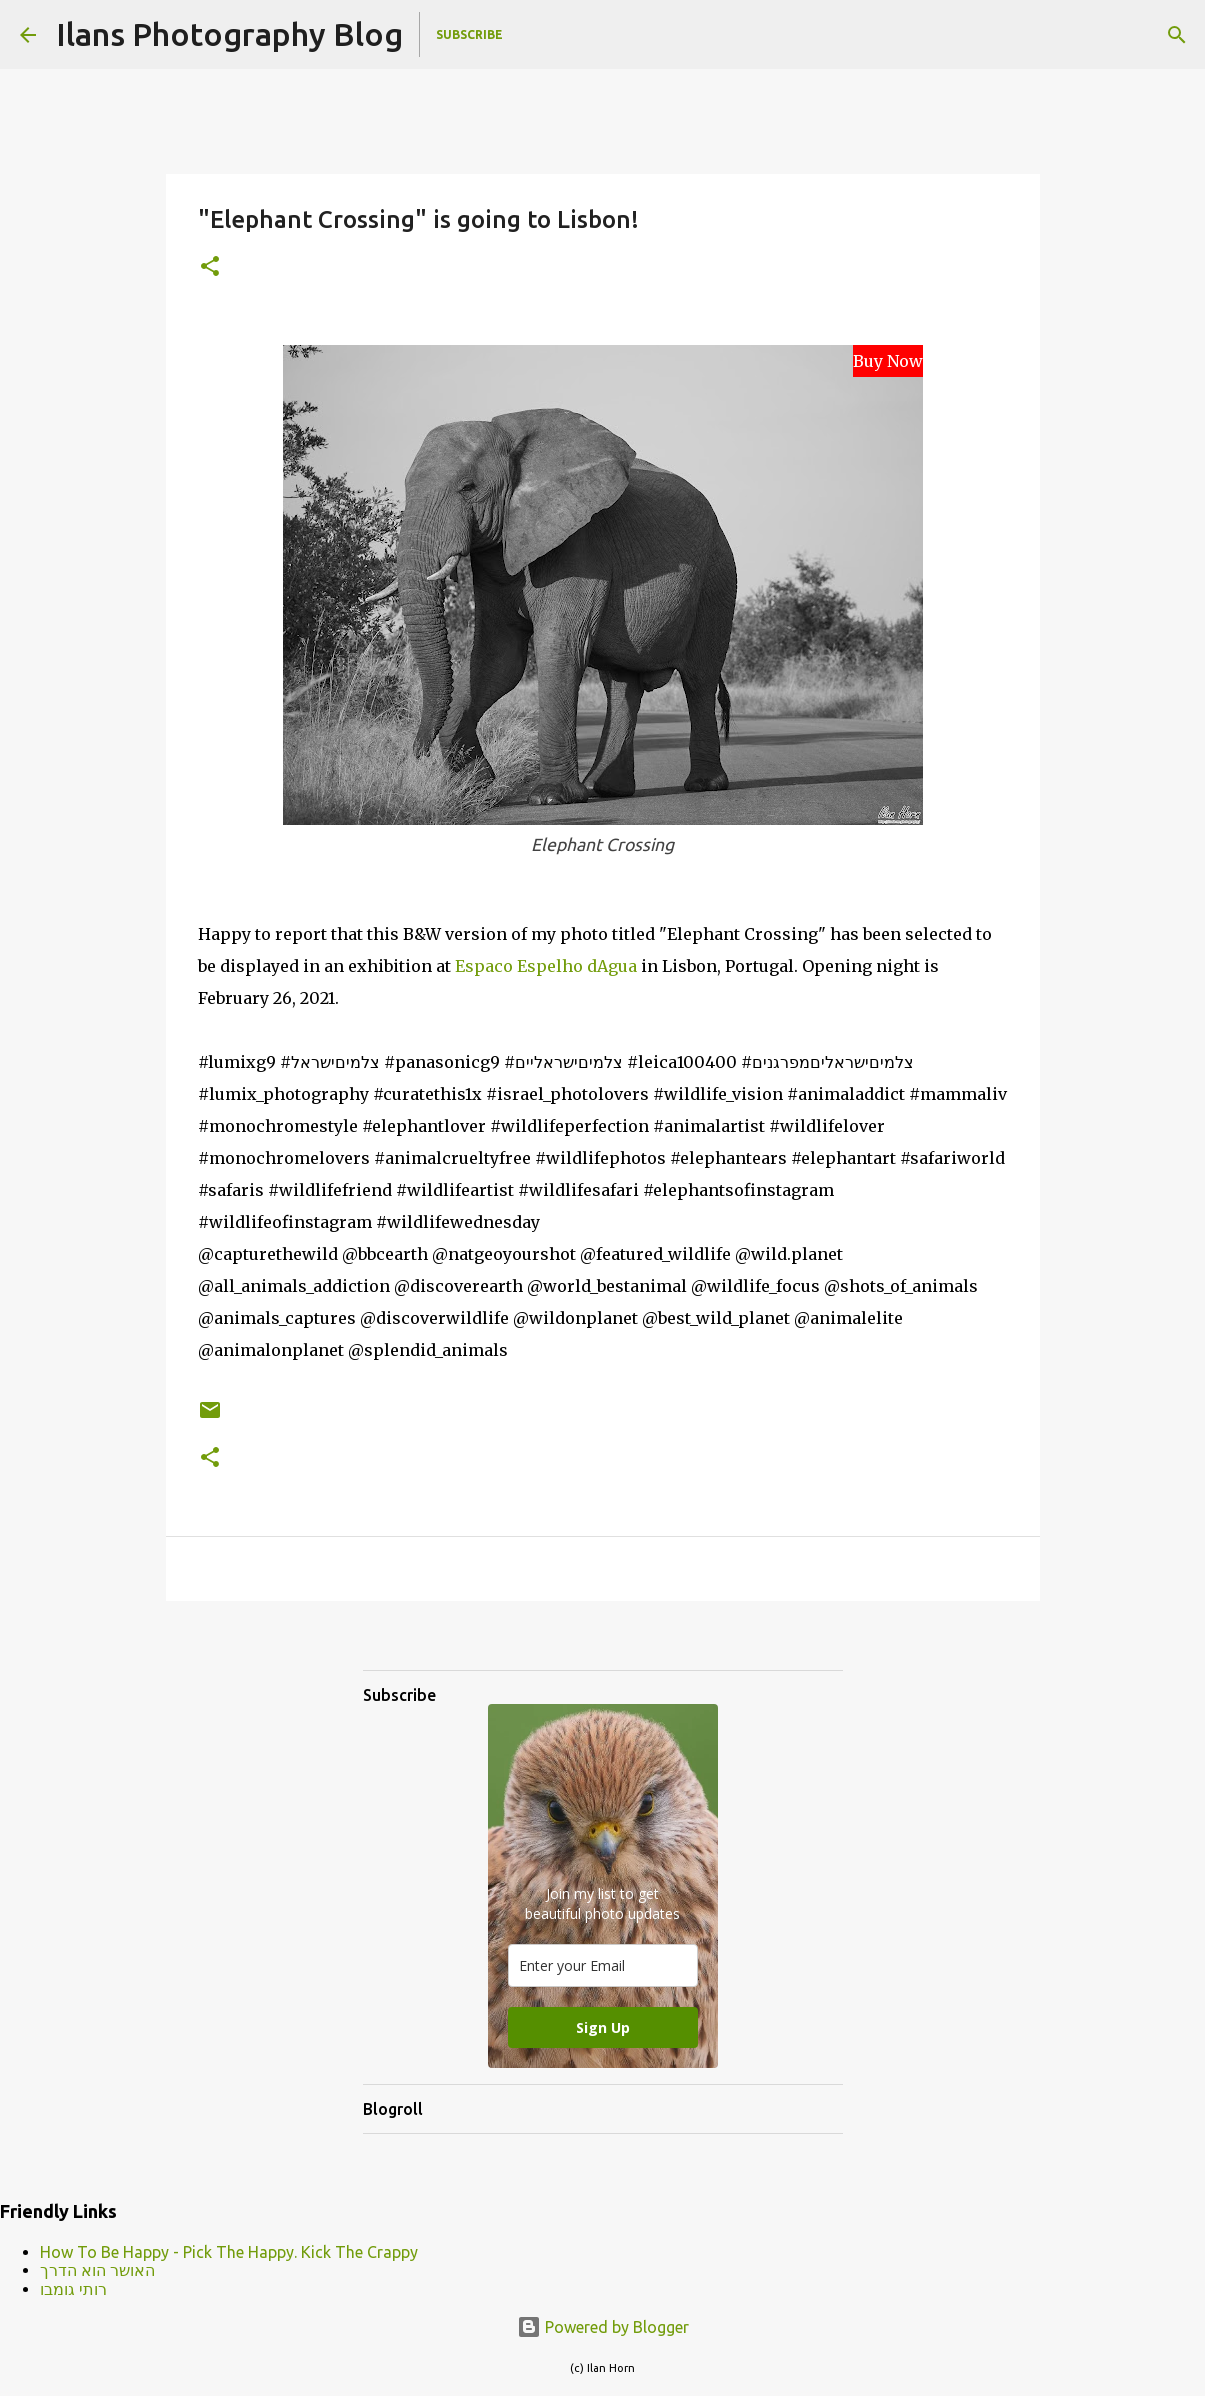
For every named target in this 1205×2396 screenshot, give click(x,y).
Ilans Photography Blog (229, 34)
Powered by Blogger (603, 2327)
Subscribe (469, 34)
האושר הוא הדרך (97, 2270)
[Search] (1177, 35)
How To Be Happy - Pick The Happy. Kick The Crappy (229, 2252)
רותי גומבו (73, 2289)
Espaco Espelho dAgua (546, 966)
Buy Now (888, 361)
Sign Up (603, 2027)
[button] (210, 267)
